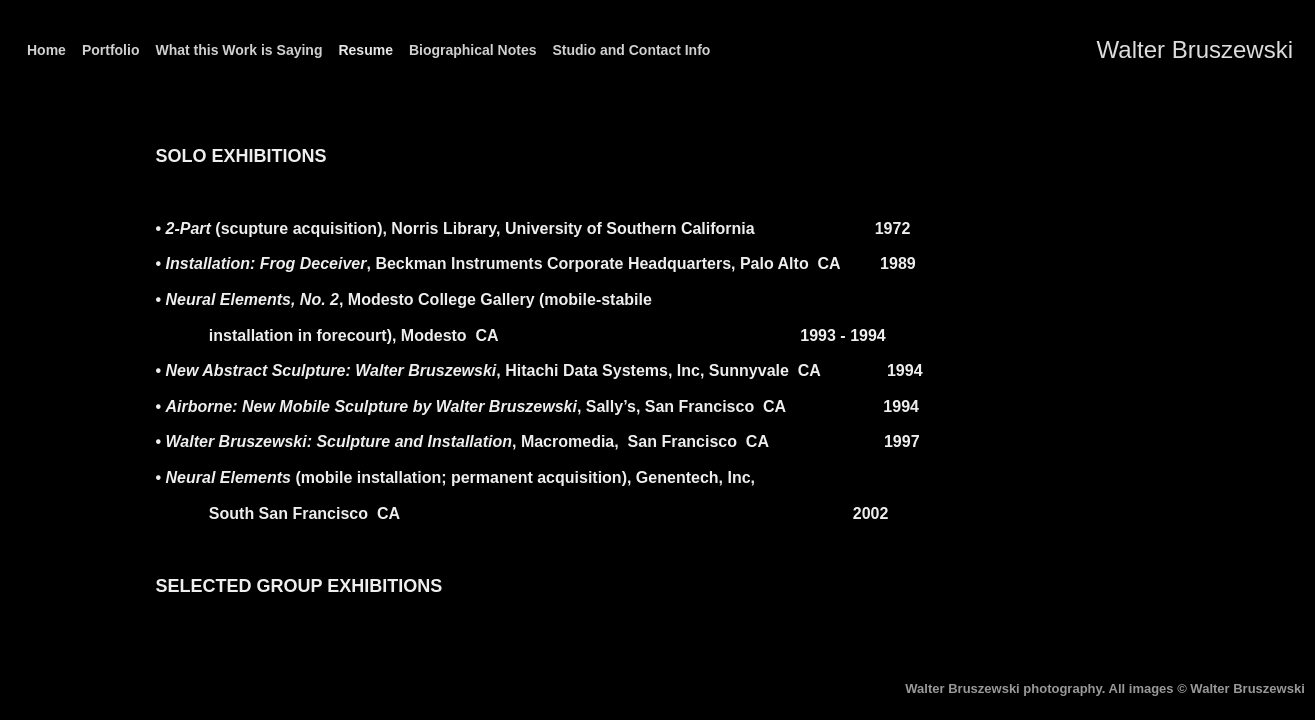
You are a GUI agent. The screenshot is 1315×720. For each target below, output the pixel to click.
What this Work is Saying (238, 50)
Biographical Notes (473, 50)
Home (46, 50)
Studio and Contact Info (632, 50)
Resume (365, 50)
